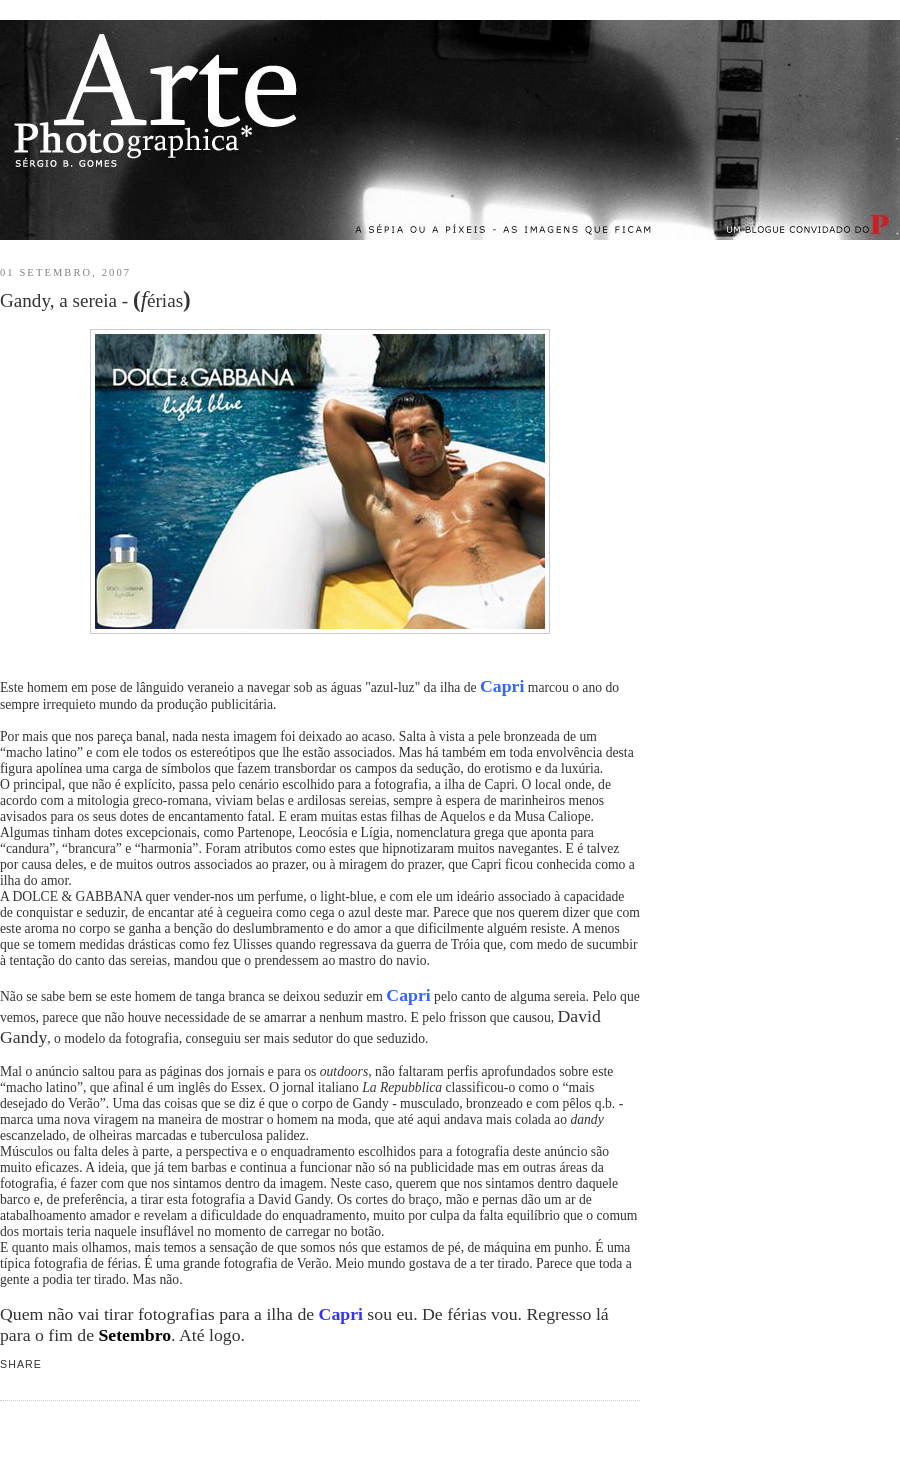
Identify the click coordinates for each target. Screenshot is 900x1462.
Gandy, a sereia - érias (95, 299)
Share (21, 1364)
